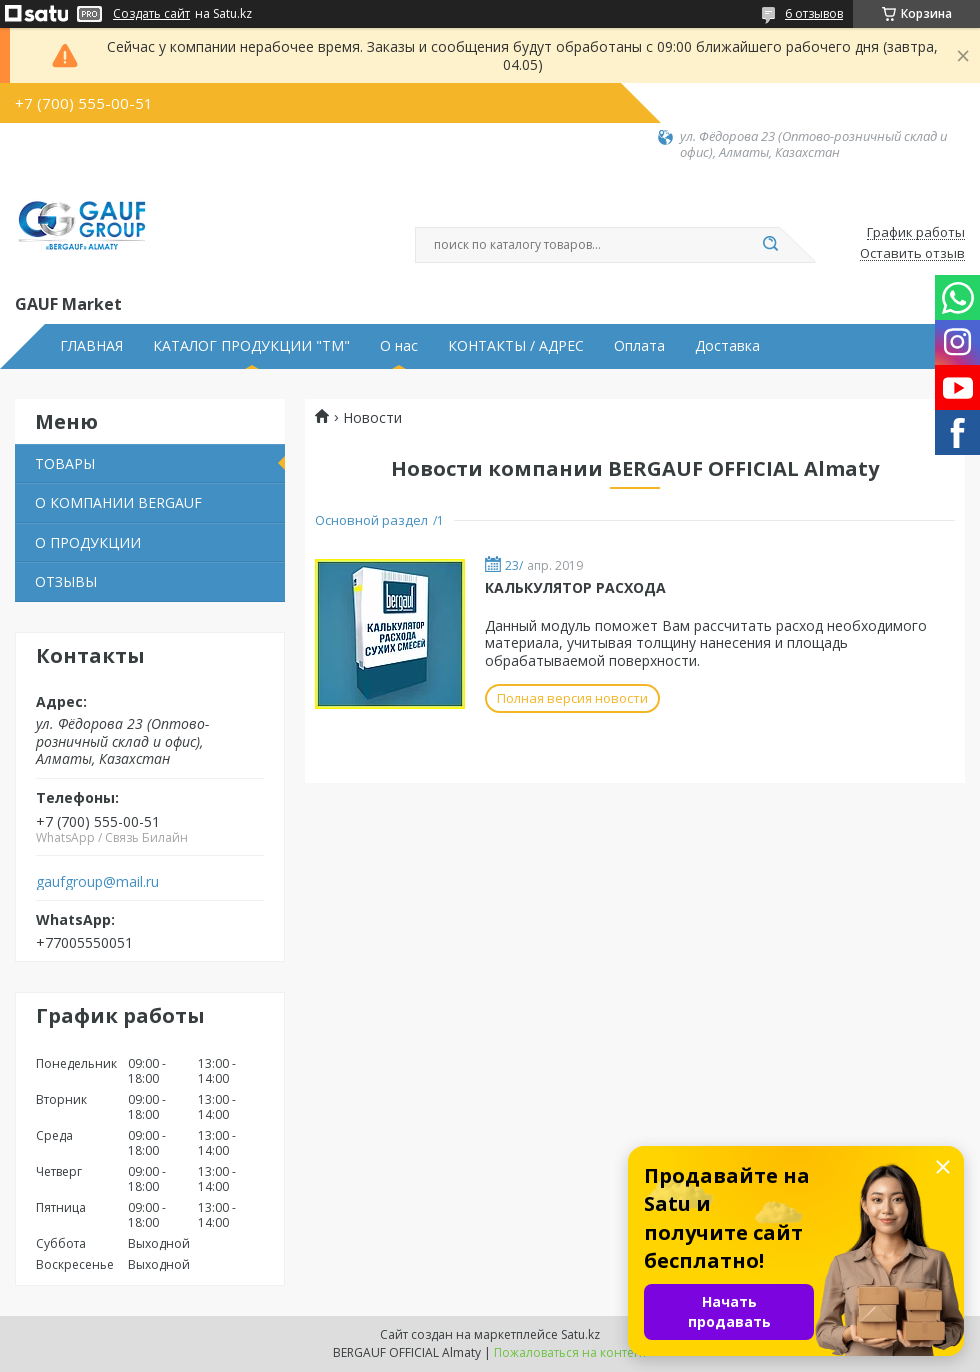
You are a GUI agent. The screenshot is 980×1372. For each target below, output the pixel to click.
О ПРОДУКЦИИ (88, 542)
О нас (399, 346)
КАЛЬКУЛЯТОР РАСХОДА (575, 587)
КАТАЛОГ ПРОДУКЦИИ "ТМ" (251, 346)
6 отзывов (814, 13)
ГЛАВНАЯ (91, 346)
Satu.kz (580, 1334)
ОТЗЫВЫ (66, 581)
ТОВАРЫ (65, 463)
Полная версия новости (572, 698)
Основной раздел (371, 520)
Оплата (639, 346)
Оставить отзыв (912, 254)
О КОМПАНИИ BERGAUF (118, 502)
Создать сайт (151, 14)
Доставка (727, 346)
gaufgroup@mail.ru (97, 882)
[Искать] (770, 245)
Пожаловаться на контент (570, 1352)
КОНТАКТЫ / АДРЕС (516, 346)
